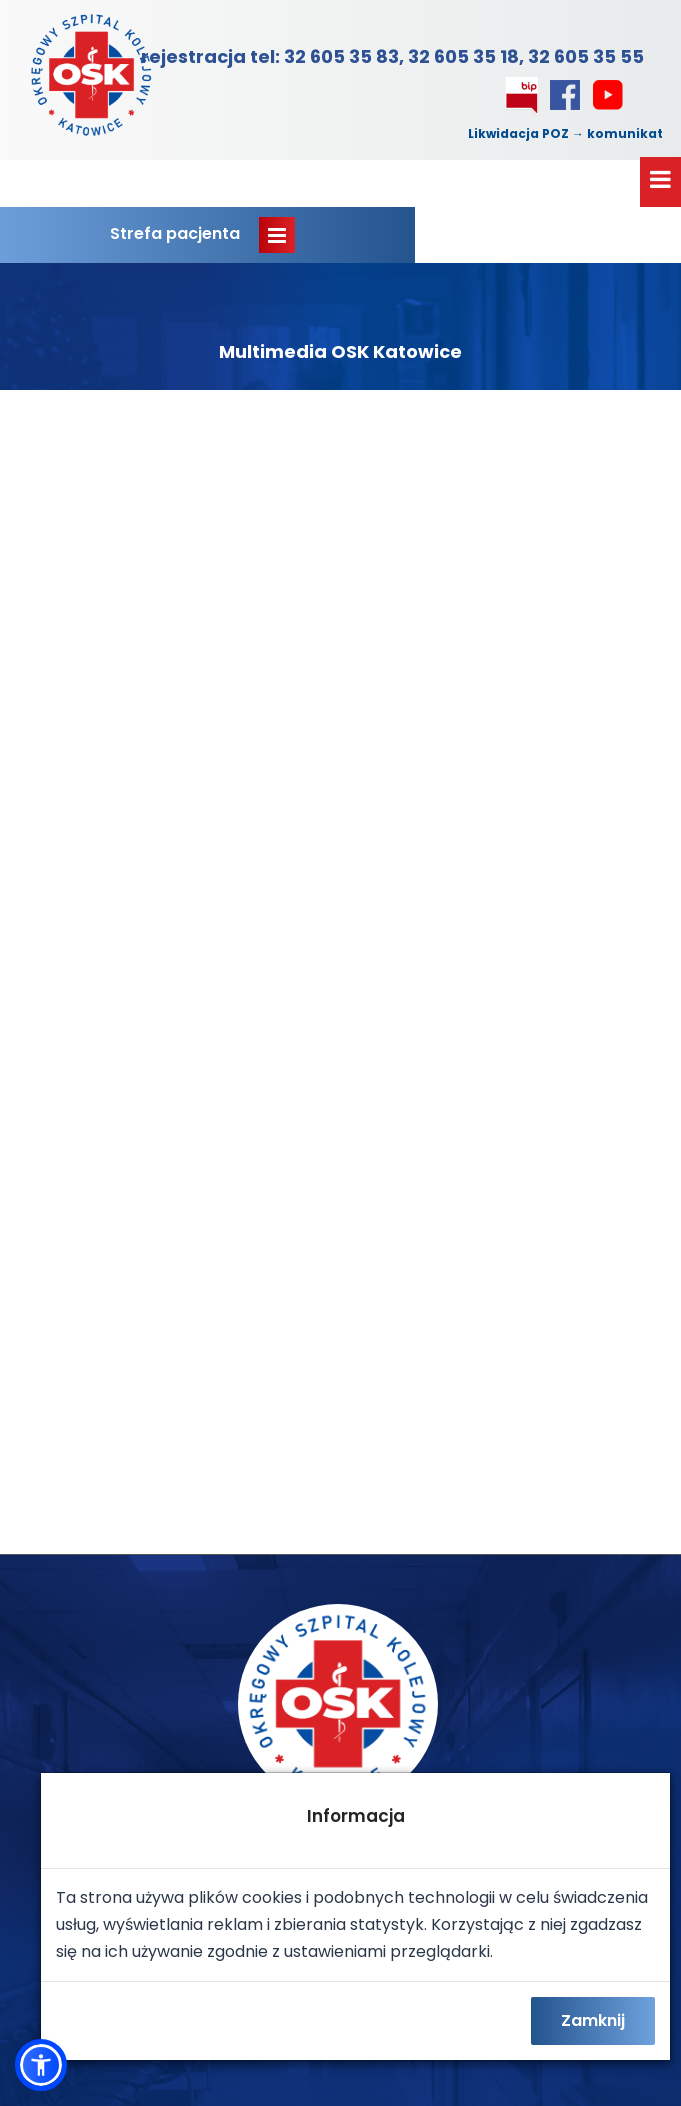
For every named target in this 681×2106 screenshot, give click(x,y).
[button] (41, 2065)
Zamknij (593, 2020)
